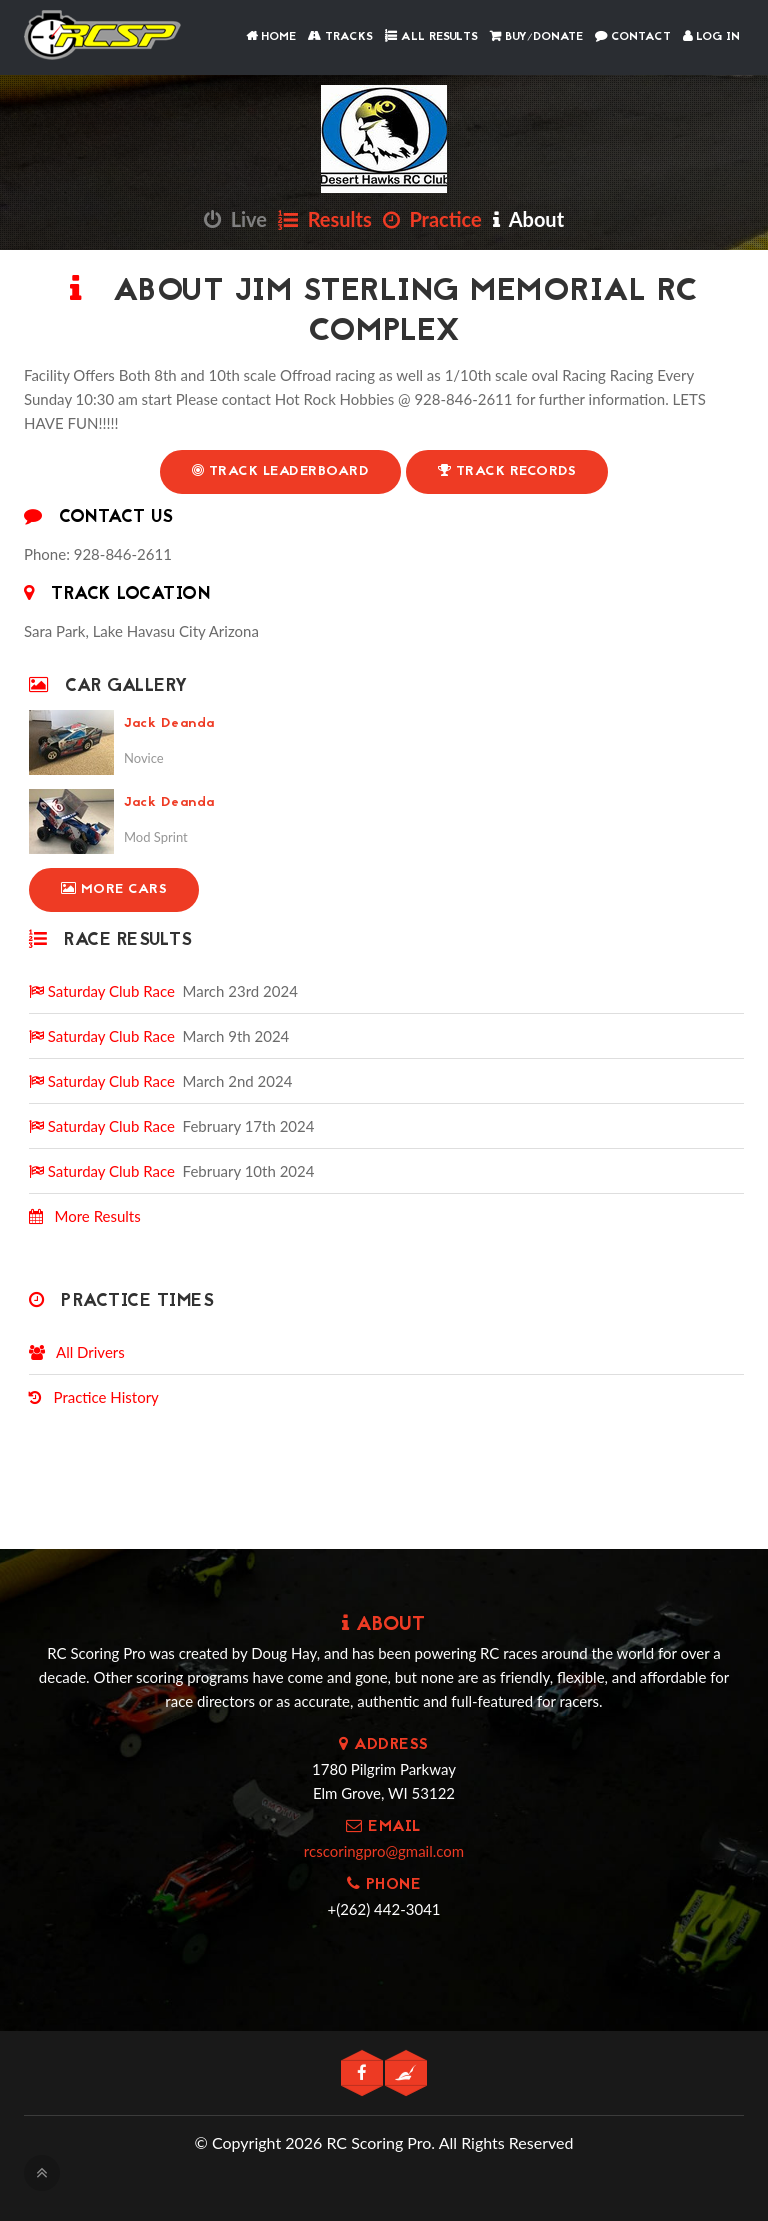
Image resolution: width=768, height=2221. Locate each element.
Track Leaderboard (280, 471)
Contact (633, 37)
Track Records (507, 471)
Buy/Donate (536, 37)
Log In (711, 37)
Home (271, 37)
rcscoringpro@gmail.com (384, 1851)
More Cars (114, 889)
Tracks (340, 37)
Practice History (94, 1397)
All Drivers (77, 1352)
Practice (432, 219)
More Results (85, 1216)
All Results (431, 37)
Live (235, 219)
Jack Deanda (169, 723)
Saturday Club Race (102, 991)
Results (325, 219)
